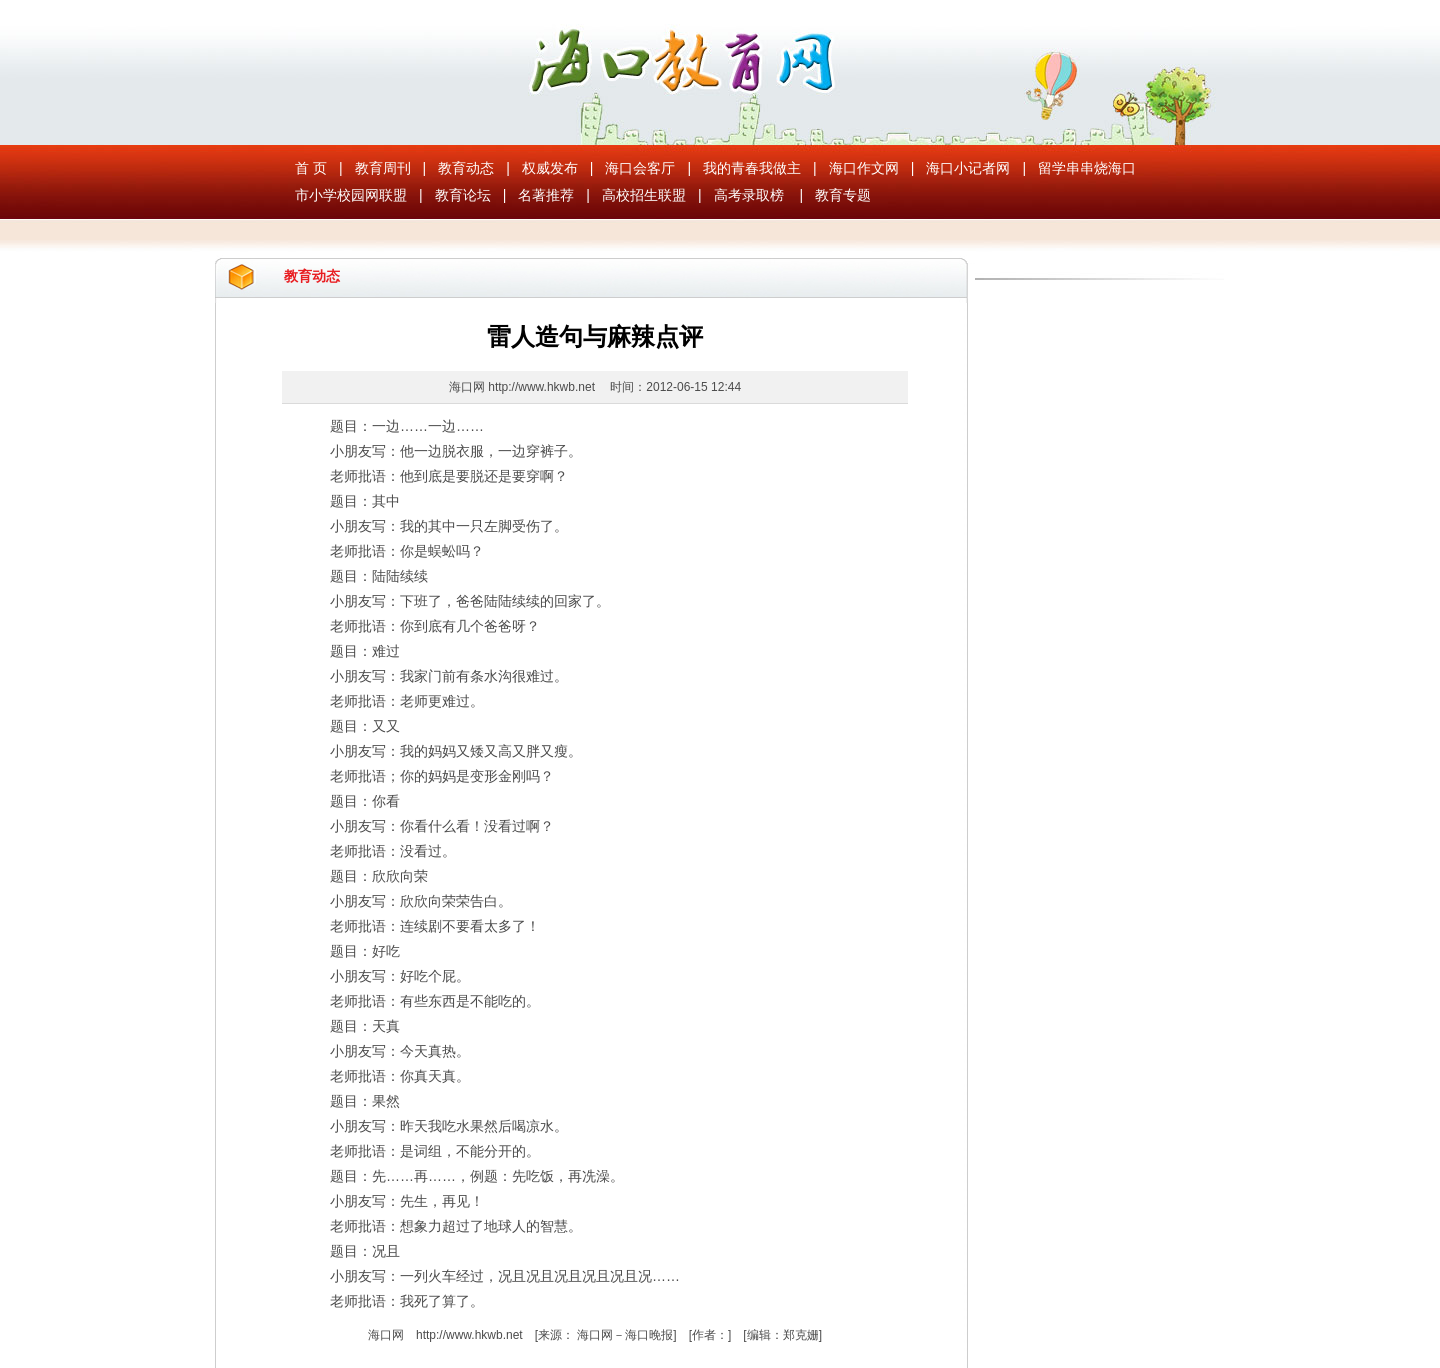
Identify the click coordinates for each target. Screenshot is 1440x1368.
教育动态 (466, 168)
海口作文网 (864, 168)
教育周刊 (383, 168)
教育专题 (843, 195)
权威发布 (550, 168)
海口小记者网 (968, 168)
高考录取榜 (749, 195)
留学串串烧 (1073, 168)
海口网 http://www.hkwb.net (523, 387)
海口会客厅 (640, 168)
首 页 (311, 168)
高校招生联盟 (644, 195)
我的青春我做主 (752, 168)
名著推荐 (546, 195)
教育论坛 (463, 195)
